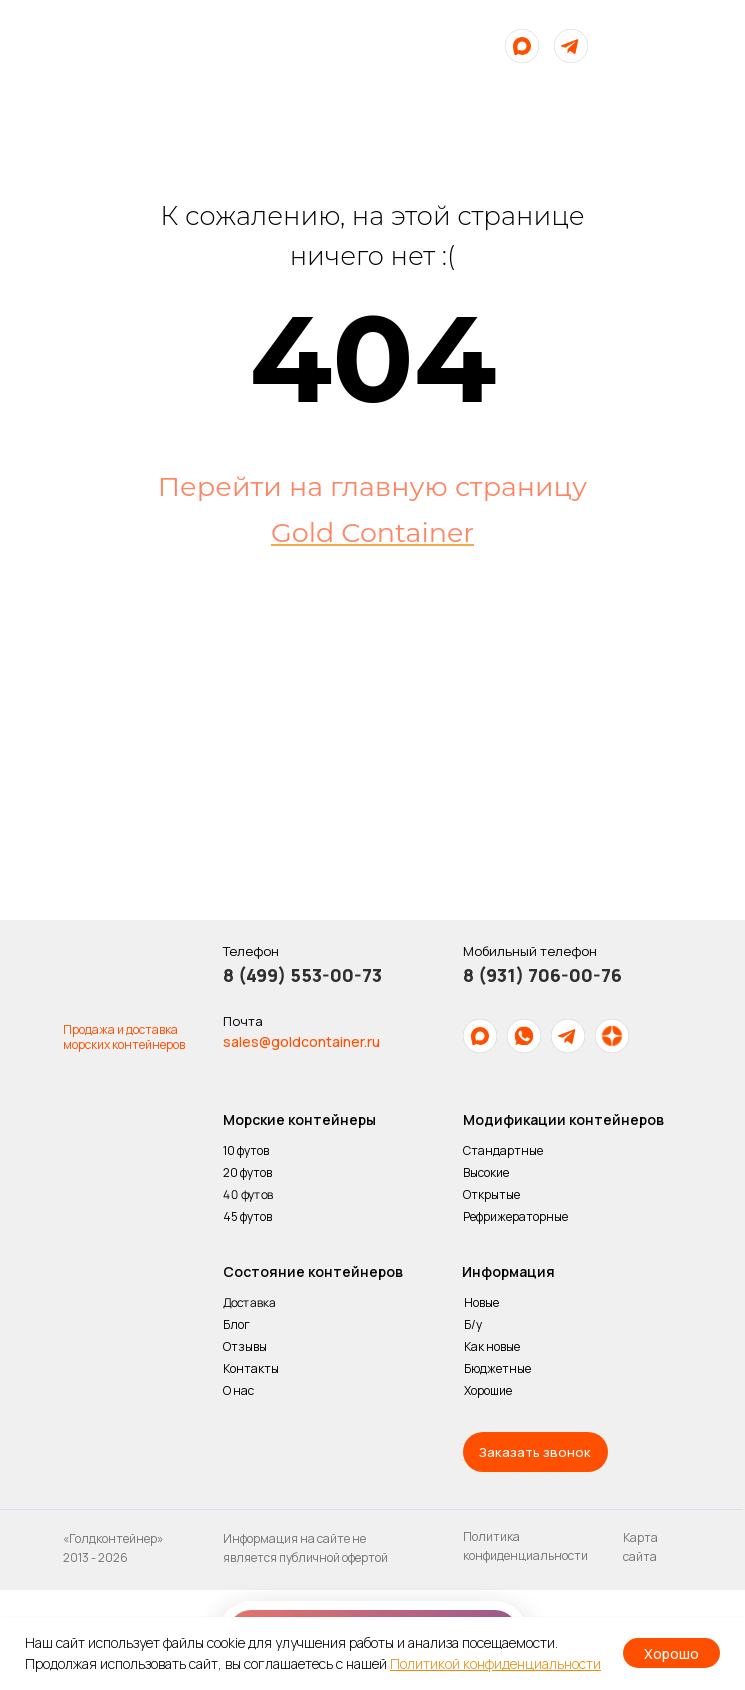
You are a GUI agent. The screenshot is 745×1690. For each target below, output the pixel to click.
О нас (239, 1390)
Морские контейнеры (299, 1119)
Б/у (473, 1324)
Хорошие (488, 1390)
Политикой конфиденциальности (495, 1663)
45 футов (247, 1216)
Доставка (248, 1303)
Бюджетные (497, 1368)
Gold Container (372, 532)
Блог (236, 1324)
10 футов (246, 1150)
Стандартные (503, 1150)
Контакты (251, 1368)
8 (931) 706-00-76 (542, 975)
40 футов (247, 1195)
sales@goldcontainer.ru (301, 1041)
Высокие (486, 1172)
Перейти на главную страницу (372, 486)
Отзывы (245, 1346)
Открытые (491, 1194)
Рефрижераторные (515, 1216)
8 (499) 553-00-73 (302, 975)
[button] (535, 1452)
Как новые (492, 1346)
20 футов (247, 1172)
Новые (481, 1302)
